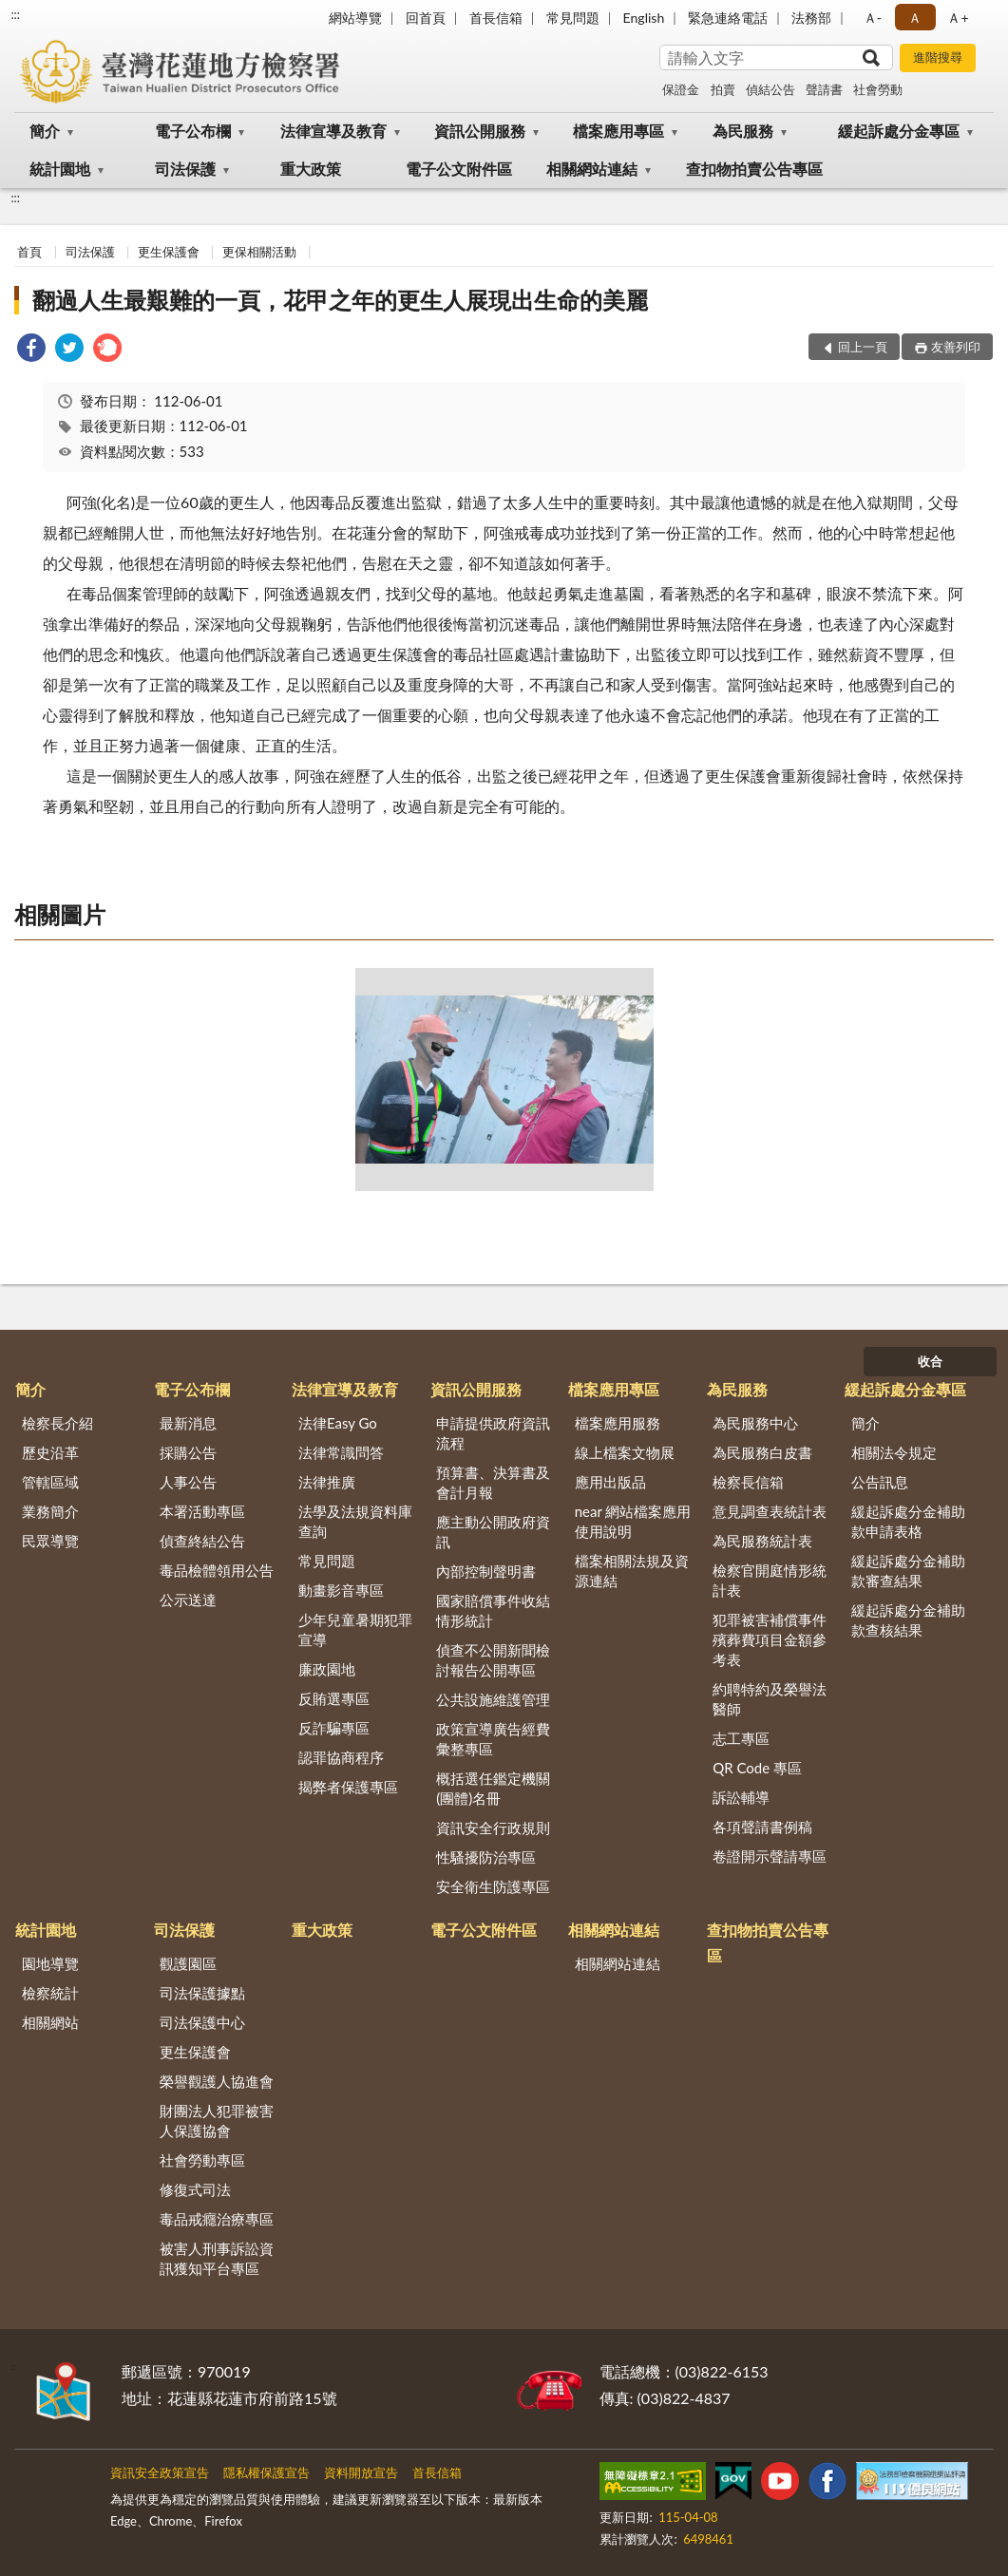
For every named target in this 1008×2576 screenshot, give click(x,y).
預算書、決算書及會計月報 (493, 1482)
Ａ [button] (915, 17)
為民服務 (743, 131)
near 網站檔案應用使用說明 (633, 1521)
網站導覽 (355, 17)
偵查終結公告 (202, 1540)
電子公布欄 (193, 131)
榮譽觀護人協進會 (217, 2081)
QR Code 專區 (757, 1767)
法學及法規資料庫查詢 (355, 1521)
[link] (31, 350)
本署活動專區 (202, 1511)
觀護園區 (188, 1963)
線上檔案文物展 (625, 1452)
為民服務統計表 (762, 1540)
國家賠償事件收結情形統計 (493, 1610)
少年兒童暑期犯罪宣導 (355, 1629)
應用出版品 (610, 1481)
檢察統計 (50, 1992)
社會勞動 (878, 89)
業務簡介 (50, 1511)
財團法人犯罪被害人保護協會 (217, 2120)
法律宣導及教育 (333, 131)
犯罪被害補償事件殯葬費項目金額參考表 (770, 1639)
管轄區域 (50, 1481)
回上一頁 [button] (862, 346)
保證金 (680, 89)
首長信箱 (496, 17)
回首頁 (426, 17)
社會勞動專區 (202, 2160)
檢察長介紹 (57, 1422)
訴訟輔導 (741, 1797)
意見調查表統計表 (770, 1511)
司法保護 (185, 169)
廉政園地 (326, 1668)
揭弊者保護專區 (348, 1786)
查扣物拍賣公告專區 (754, 169)
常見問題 (572, 17)
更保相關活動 (259, 251)
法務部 (811, 17)
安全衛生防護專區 (493, 1886)
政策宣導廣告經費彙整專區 (493, 1738)
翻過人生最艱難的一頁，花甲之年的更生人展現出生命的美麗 (340, 299)
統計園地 (59, 169)
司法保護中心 (202, 2022)
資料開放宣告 (361, 2472)
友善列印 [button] (955, 346)
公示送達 (188, 1599)
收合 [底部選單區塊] (930, 1361)
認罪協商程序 (341, 1757)
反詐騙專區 (334, 1727)
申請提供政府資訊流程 (493, 1432)
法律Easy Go (337, 1422)
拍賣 (723, 89)
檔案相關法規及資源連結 (632, 1570)
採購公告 (188, 1452)
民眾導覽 (50, 1540)
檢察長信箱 (748, 1481)
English (644, 17)
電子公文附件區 (459, 169)
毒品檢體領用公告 (217, 1570)
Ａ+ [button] (957, 17)
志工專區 (741, 1738)
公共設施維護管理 (493, 1699)
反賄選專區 (334, 1698)
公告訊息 (879, 1481)
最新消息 (188, 1422)
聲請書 (824, 89)
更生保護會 (169, 251)
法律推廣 (326, 1481)
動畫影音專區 (341, 1590)
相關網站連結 (591, 169)
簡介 (44, 131)
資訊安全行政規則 (493, 1827)
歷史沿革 (50, 1452)
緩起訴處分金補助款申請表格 (908, 1521)
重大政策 (310, 169)
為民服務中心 (755, 1422)
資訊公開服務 (479, 131)
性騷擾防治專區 (486, 1857)
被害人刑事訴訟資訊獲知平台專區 (217, 2258)
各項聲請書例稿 (762, 1826)
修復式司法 (195, 2189)
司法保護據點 (202, 1992)
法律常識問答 (341, 1452)
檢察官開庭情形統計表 (770, 1580)
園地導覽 (50, 1963)
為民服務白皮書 (762, 1452)
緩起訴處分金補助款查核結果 (908, 1619)
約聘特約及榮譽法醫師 (770, 1698)
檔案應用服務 (617, 1422)
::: (15, 14)
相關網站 (50, 2022)
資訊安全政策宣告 (159, 2472)
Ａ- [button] (873, 17)
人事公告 (188, 1481)
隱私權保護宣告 (266, 2472)
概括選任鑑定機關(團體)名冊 (493, 1788)
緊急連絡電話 (728, 17)
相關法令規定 (894, 1452)
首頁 (29, 251)
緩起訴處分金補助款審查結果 (908, 1570)
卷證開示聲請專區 (770, 1856)
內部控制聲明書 (486, 1571)
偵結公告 (770, 89)
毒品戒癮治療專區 (217, 2218)
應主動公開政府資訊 (493, 1531)
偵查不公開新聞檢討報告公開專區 (493, 1659)
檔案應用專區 (618, 131)
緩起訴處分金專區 (899, 131)
